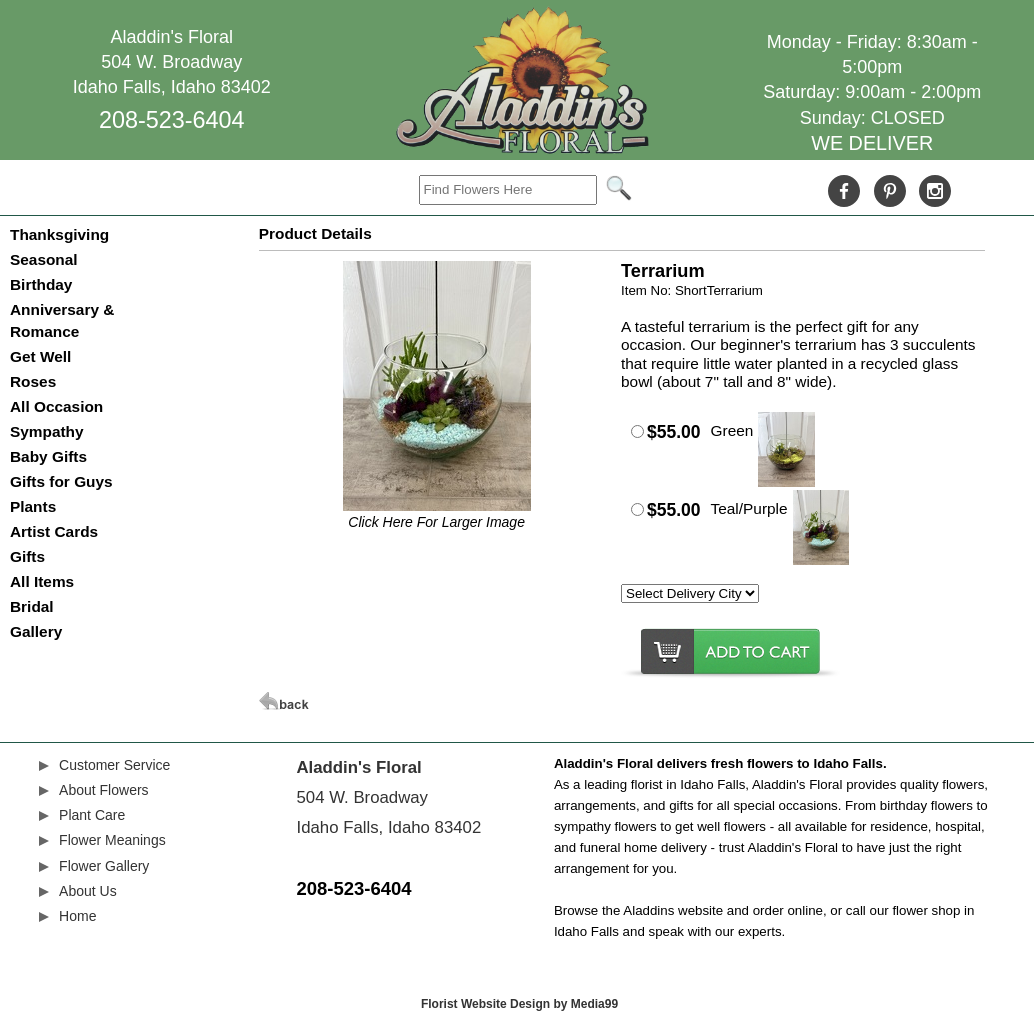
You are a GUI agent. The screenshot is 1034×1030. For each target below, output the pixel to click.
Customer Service (114, 765)
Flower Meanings (112, 840)
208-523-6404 (172, 120)
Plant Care (92, 815)
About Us (88, 891)
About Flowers (103, 790)
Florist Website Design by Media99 (519, 1004)
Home (77, 916)
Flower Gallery (104, 866)
